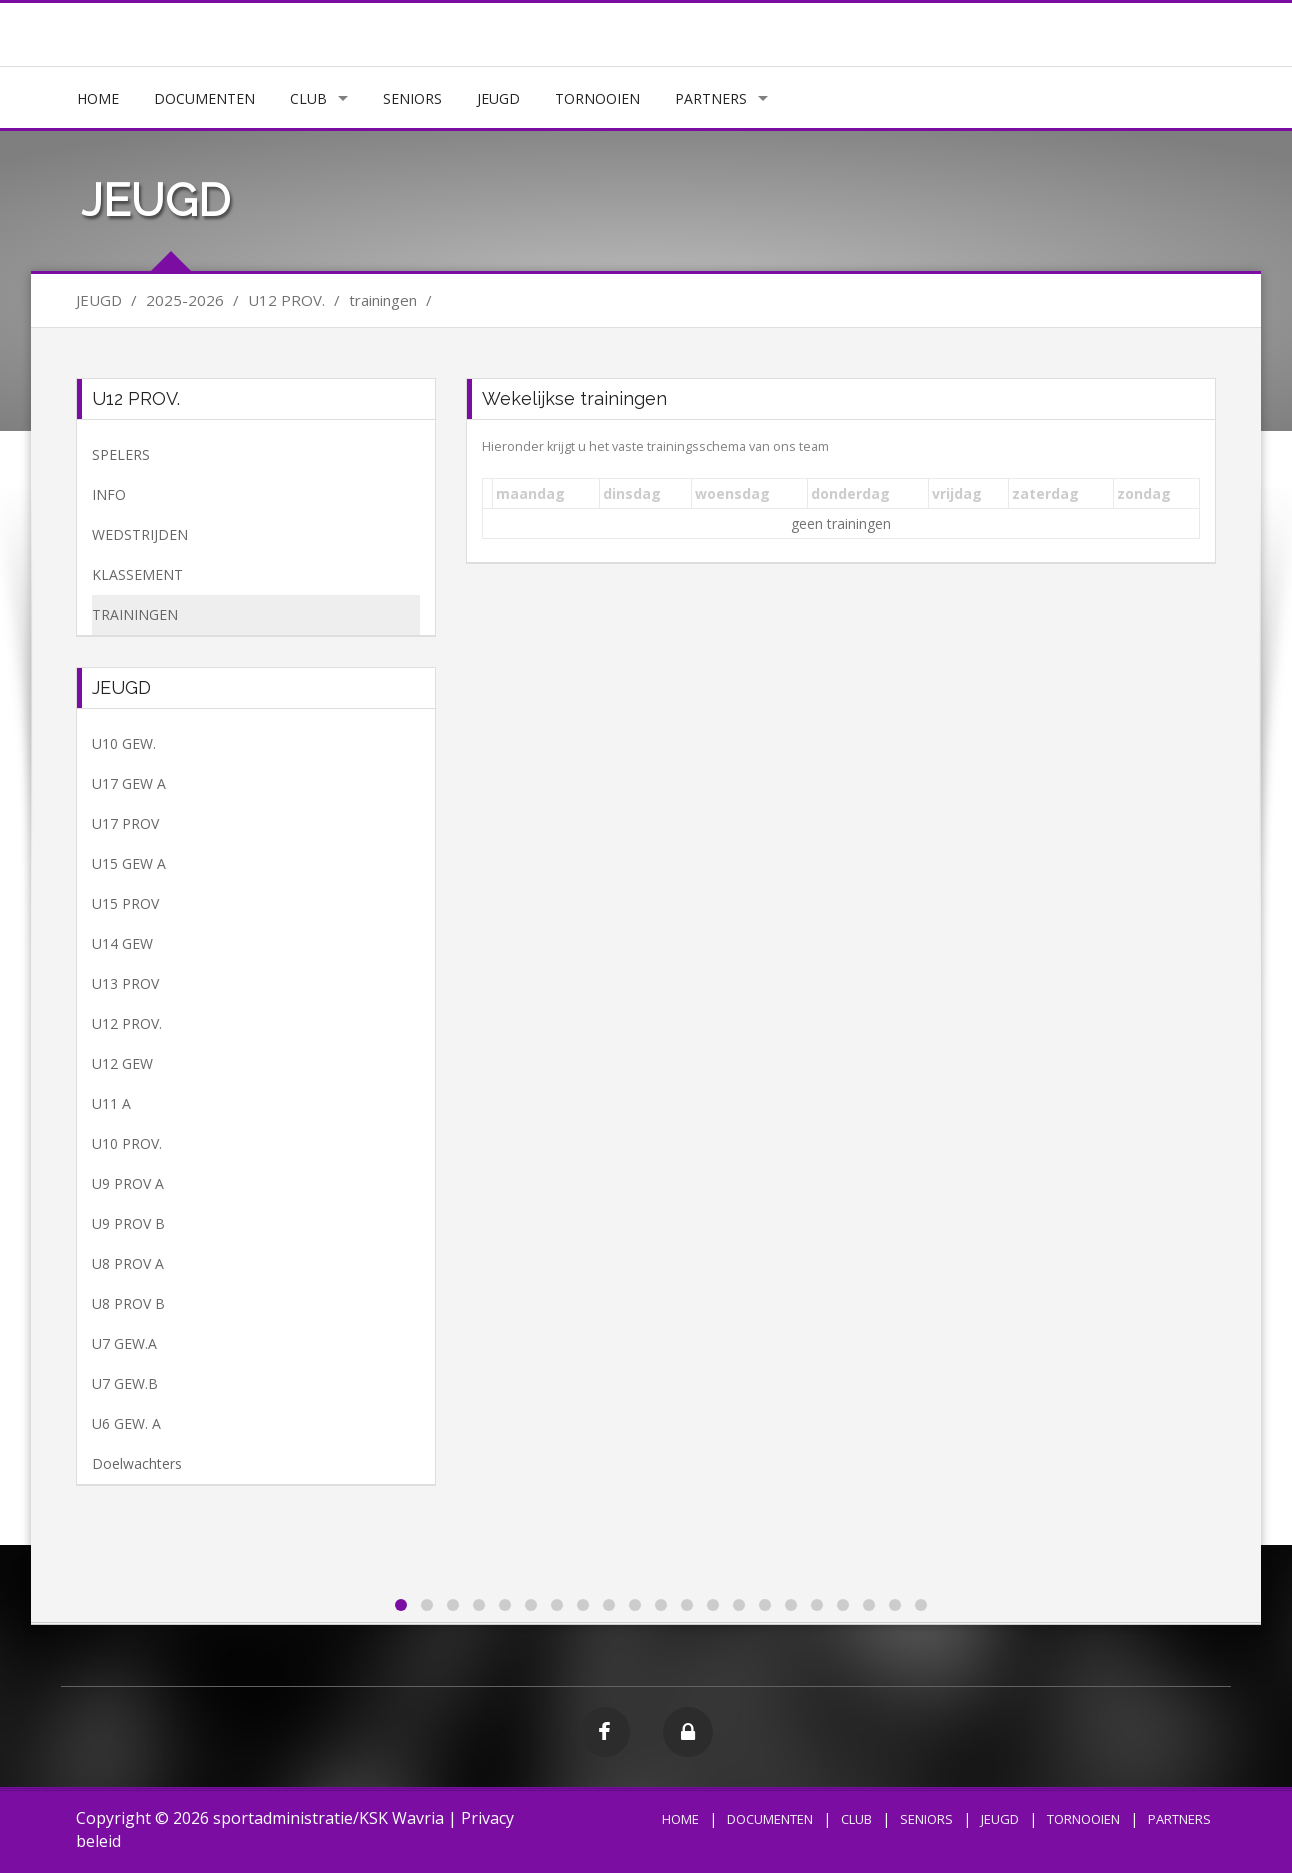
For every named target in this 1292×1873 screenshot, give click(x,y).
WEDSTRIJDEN (140, 534)
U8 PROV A (128, 1263)
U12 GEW (122, 1063)
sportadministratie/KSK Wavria (328, 1818)
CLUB (308, 98)
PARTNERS (711, 98)
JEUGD (498, 98)
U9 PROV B (128, 1223)
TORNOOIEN (597, 98)
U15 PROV (125, 903)
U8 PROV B (128, 1303)
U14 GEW (122, 943)
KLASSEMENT (137, 574)
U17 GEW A (129, 783)
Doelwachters (137, 1463)
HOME (98, 98)
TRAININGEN (135, 614)
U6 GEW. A (126, 1423)
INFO (109, 494)
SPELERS (121, 454)
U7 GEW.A (124, 1343)
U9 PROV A (128, 1183)
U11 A (111, 1103)
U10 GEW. (124, 743)
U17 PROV (125, 823)
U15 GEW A (129, 863)
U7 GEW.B (125, 1383)
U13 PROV (125, 983)
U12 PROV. (127, 1023)
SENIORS (412, 98)
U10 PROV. (127, 1143)
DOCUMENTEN (204, 98)
